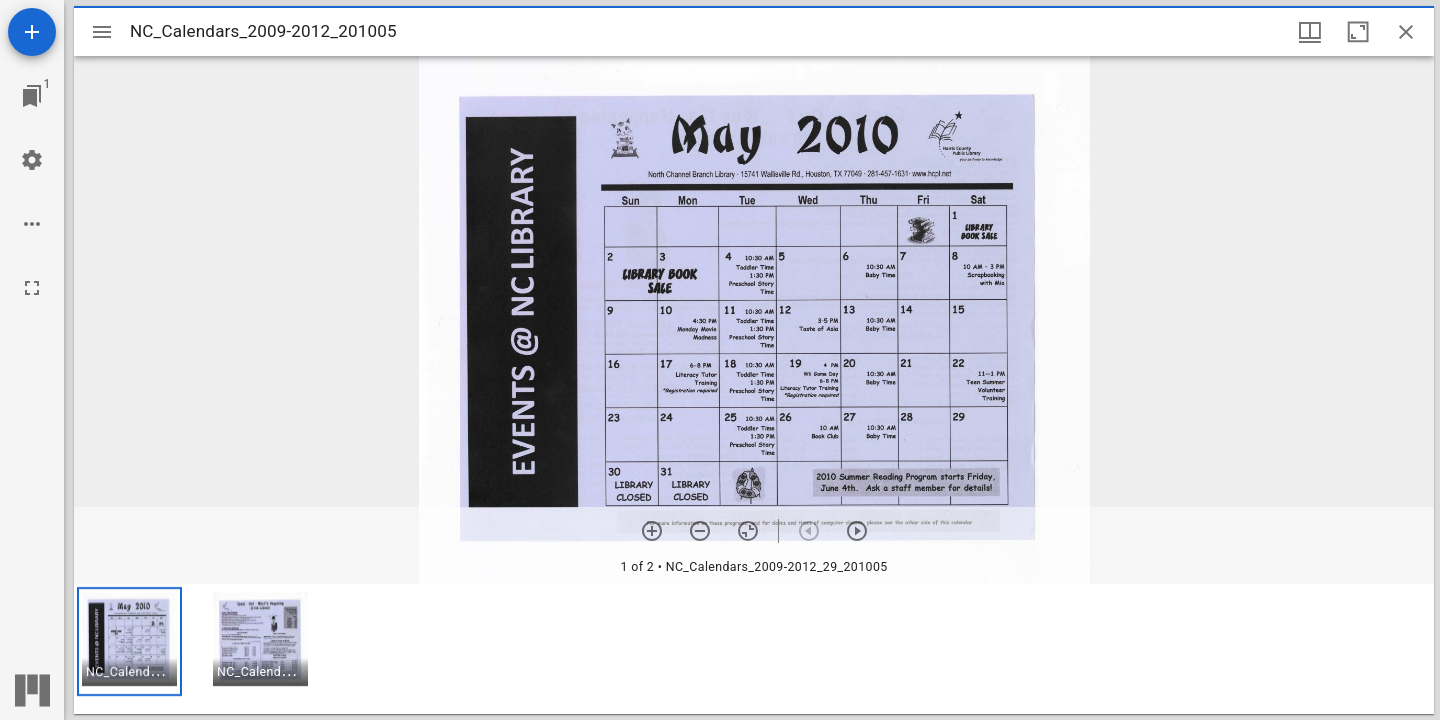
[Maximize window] (1358, 32)
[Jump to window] (32, 96)
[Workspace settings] (32, 160)
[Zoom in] (652, 531)
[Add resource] (32, 32)
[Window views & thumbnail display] (1310, 32)
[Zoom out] (700, 531)
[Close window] (1406, 32)
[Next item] (857, 531)
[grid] (754, 649)
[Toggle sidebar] (102, 32)
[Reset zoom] (748, 531)
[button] (129, 641)
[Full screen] (32, 288)
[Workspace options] (32, 224)
